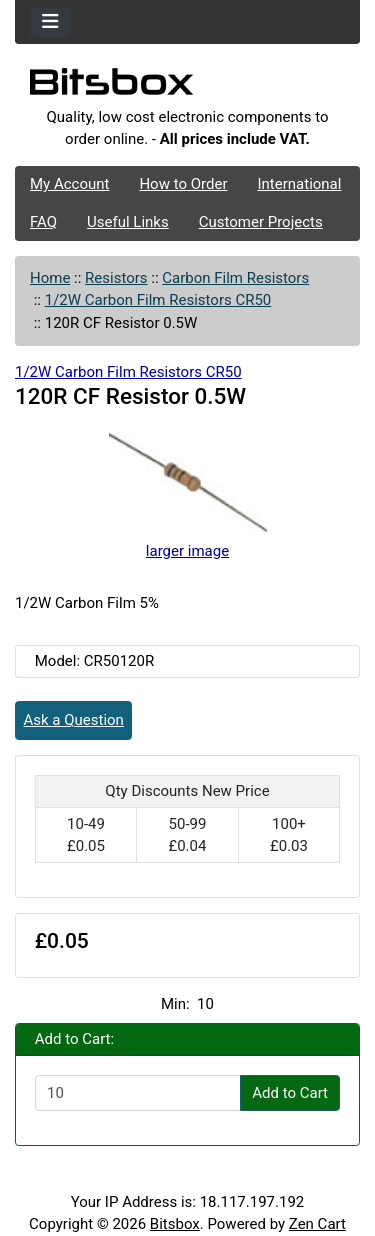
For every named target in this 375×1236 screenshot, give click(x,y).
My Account (69, 184)
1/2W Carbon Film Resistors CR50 (158, 300)
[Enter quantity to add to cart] (138, 1093)
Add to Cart (290, 1093)
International (299, 184)
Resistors (116, 278)
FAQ (43, 222)
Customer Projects (261, 222)
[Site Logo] (187, 87)
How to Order (183, 184)
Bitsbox (175, 1224)
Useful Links (128, 222)
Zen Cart (317, 1224)
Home (50, 278)
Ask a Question (74, 720)
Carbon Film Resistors (235, 278)
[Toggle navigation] (50, 22)
